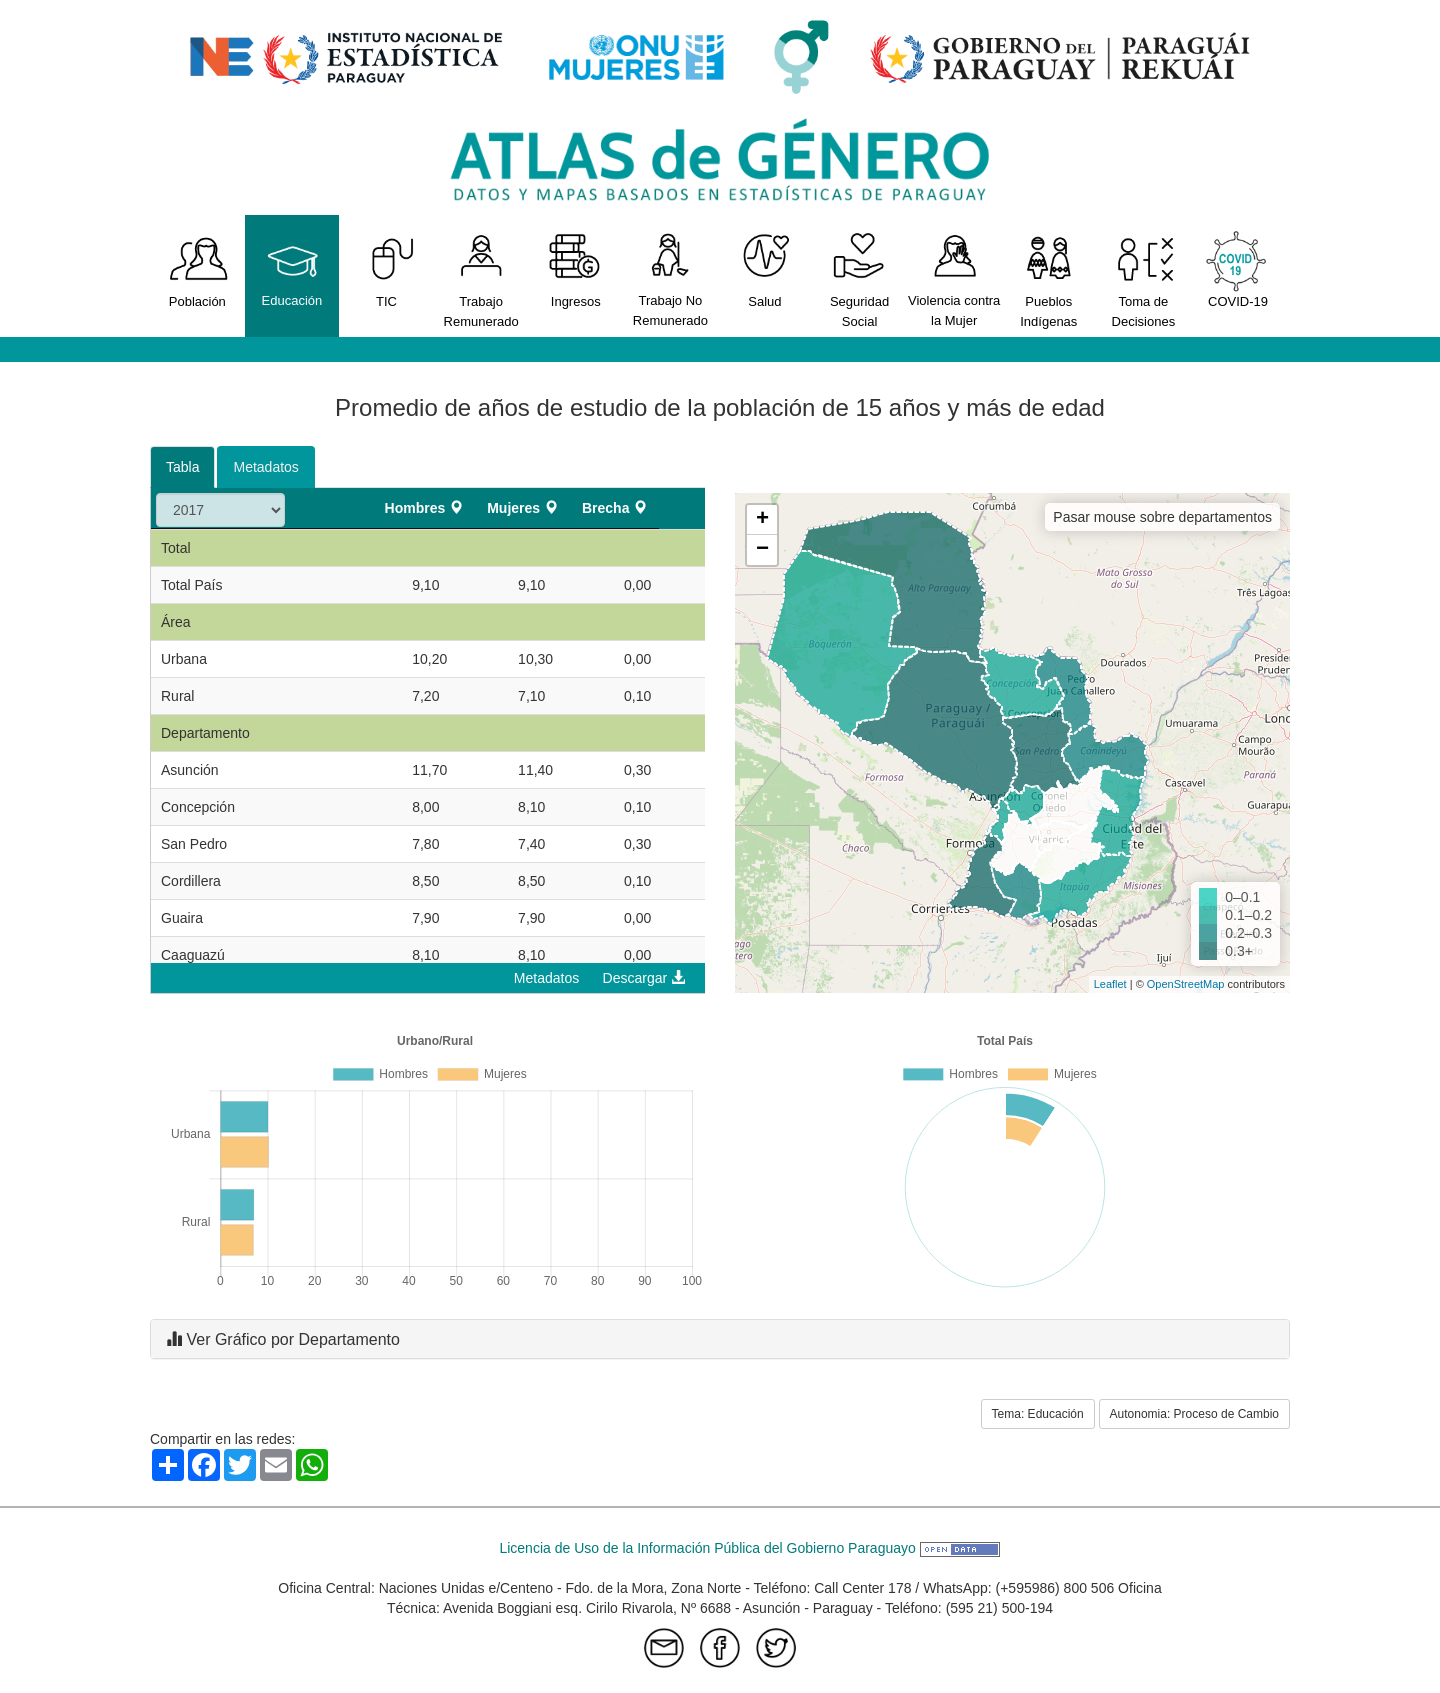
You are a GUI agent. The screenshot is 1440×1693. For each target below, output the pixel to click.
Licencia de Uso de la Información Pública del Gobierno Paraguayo (749, 1548)
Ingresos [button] (575, 269)
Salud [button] (765, 269)
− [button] (762, 550)
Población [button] (197, 269)
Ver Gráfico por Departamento (283, 1339)
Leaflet (1110, 984)
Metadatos (265, 467)
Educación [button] (292, 269)
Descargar (644, 978)
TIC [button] (386, 269)
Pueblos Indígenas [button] (1048, 279)
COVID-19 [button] (1238, 269)
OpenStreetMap (1186, 984)
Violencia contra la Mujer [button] (954, 279)
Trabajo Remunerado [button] (481, 279)
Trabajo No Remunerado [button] (670, 279)
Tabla (182, 467)
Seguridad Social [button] (859, 279)
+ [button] (762, 520)
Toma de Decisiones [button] (1143, 279)
